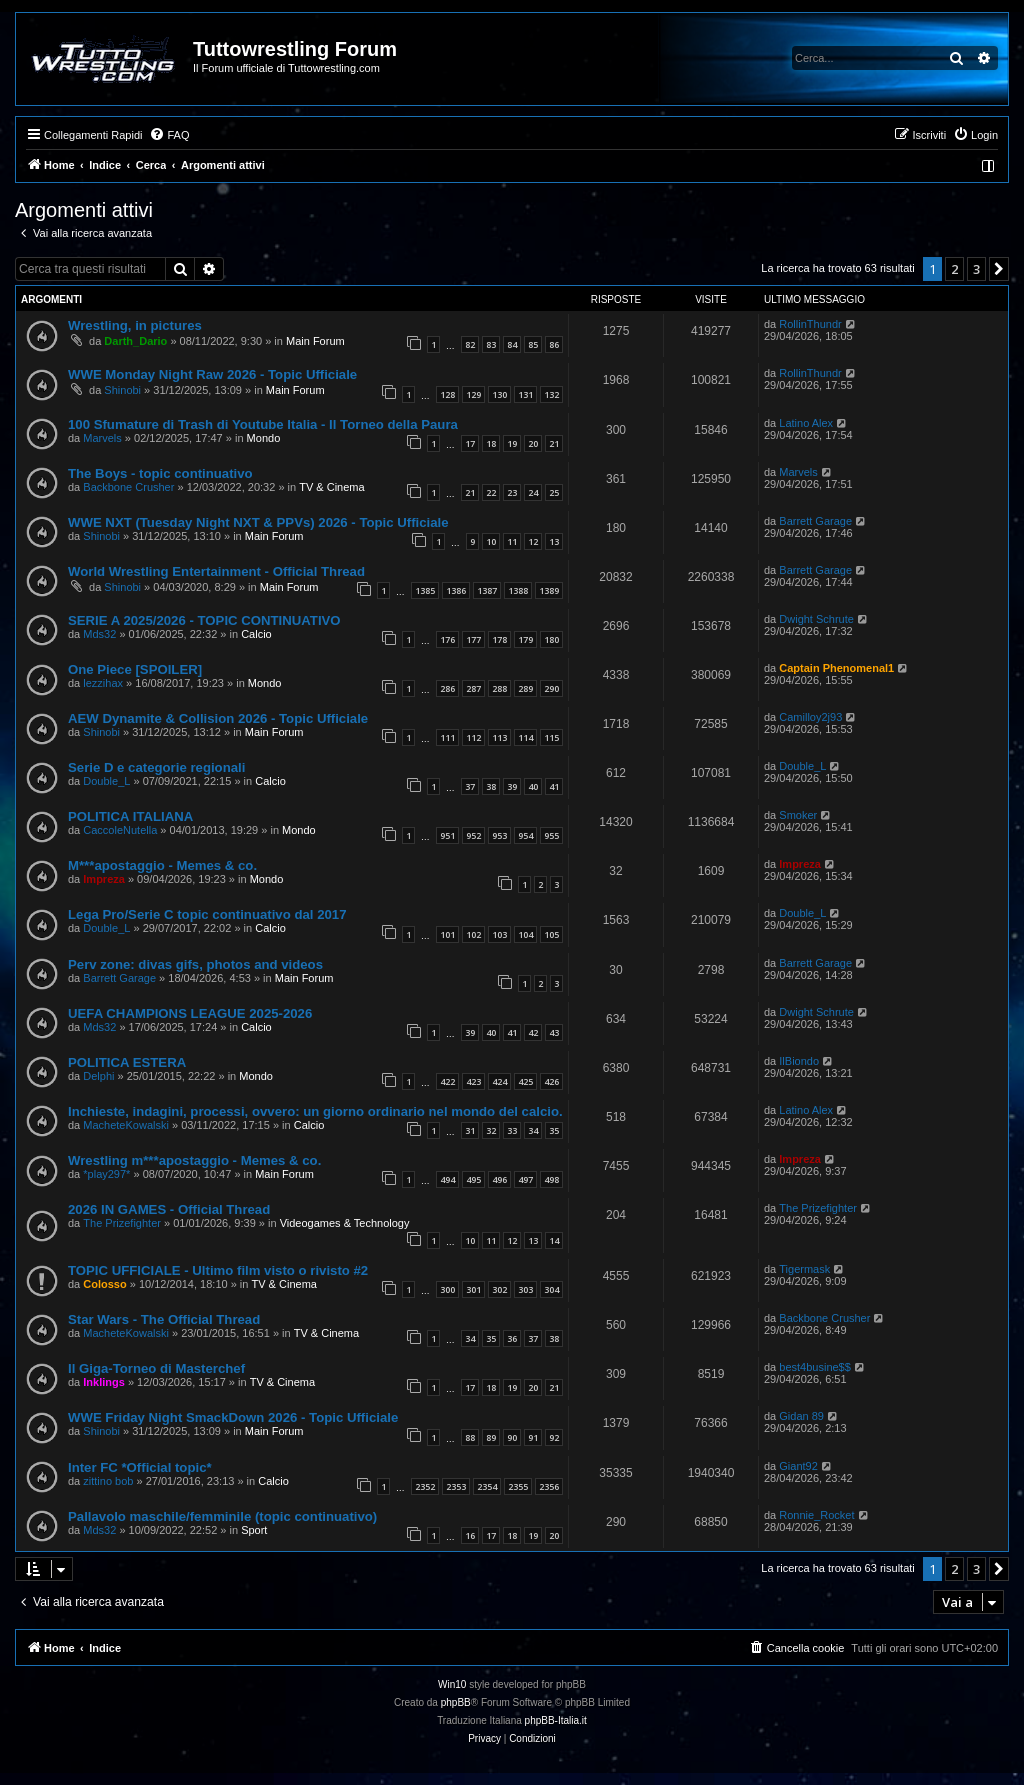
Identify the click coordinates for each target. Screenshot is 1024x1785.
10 (491, 541)
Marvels (102, 438)
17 (470, 443)
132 (551, 394)
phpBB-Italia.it (556, 1720)
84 (512, 344)
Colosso (104, 1284)
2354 (487, 1486)
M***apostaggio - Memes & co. (162, 865)
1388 (518, 590)
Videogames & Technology (345, 1223)
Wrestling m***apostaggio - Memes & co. (194, 1160)
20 (533, 443)
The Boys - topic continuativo (160, 473)
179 (525, 639)
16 (470, 1535)
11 (512, 541)
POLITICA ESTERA (127, 1062)
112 (473, 737)
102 (473, 934)
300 (447, 1289)
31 (470, 1130)
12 (533, 541)
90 (512, 1437)
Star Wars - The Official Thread (164, 1319)
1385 (425, 590)
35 (554, 1130)
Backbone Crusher (128, 487)
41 (554, 786)
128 (447, 394)
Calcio (256, 634)
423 (473, 1081)
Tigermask (804, 1269)
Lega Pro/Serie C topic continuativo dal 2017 (207, 914)
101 (447, 934)
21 (554, 443)
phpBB (456, 1702)
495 (473, 1179)
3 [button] (976, 269)
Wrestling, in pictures (135, 325)
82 (470, 344)
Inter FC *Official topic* (140, 1467)
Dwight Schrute (816, 619)
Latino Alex (806, 423)
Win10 (452, 1684)
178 (499, 639)
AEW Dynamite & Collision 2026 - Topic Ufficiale (218, 718)
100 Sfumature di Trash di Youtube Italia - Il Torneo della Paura (263, 424)
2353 (456, 1486)
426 (551, 1081)
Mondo (264, 438)
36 (512, 1338)
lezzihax (103, 683)
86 (554, 344)
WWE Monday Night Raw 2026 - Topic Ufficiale (212, 374)
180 (551, 639)
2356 (549, 1486)
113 (499, 737)
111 (447, 737)
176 (447, 639)
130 (499, 394)
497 (525, 1179)
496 (499, 1179)
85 (533, 344)
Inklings (104, 1382)
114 (525, 737)
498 (551, 1179)
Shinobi (122, 390)
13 (554, 541)
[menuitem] (169, 135)
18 (491, 443)
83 (491, 344)
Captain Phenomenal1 (836, 668)
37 (470, 786)
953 (499, 835)
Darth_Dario (135, 341)
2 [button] (954, 269)
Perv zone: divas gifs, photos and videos (195, 964)
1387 (487, 590)
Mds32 (99, 634)
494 (447, 1179)
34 (533, 1130)
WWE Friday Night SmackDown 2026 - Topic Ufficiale (233, 1417)
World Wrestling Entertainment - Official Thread (216, 571)
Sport (254, 1530)
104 (525, 934)
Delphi (98, 1076)
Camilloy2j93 (810, 717)
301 (473, 1289)
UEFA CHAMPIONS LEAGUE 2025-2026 (190, 1013)
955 (551, 835)
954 (525, 835)
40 (533, 786)
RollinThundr (810, 324)
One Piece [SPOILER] (135, 669)
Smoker (798, 815)
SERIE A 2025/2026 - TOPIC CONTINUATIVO (204, 620)
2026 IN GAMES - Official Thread (169, 1209)
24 (533, 492)
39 (512, 786)
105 (551, 934)
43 (554, 1032)
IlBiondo (799, 1061)
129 (473, 394)
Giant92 (798, 1466)
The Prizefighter (122, 1223)
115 (551, 737)
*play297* (106, 1174)
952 (473, 835)
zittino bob (108, 1481)
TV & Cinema (331, 487)
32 (491, 1130)
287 (473, 688)
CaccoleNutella (120, 830)
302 (499, 1289)
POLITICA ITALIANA (130, 816)
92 (554, 1437)
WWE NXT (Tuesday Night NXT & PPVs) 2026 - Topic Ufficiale (258, 522)
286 (447, 688)
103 (499, 934)
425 (525, 1081)
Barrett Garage (815, 521)
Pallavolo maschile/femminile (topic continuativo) (222, 1516)
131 (525, 394)
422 (447, 1081)
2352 (425, 1486)
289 (525, 688)
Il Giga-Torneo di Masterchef (156, 1368)
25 (554, 492)
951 (447, 835)
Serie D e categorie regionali (156, 767)
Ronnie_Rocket (816, 1515)
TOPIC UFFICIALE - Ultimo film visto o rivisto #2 (218, 1270)
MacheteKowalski (126, 1125)
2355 (518, 1486)
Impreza (104, 879)
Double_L (106, 781)
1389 (549, 590)
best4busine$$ (815, 1367)
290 (551, 688)
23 (512, 492)
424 (499, 1081)
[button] (999, 269)
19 (512, 443)
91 (533, 1437)
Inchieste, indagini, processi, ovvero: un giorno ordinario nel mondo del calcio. (315, 1111)
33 (512, 1130)
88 (470, 1437)
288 (499, 688)
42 (533, 1032)
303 (525, 1289)
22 (491, 492)
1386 (456, 590)
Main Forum (315, 341)
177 (473, 639)
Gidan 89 (801, 1416)
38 (491, 786)
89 (491, 1437)
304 (551, 1289)
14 (554, 1240)
